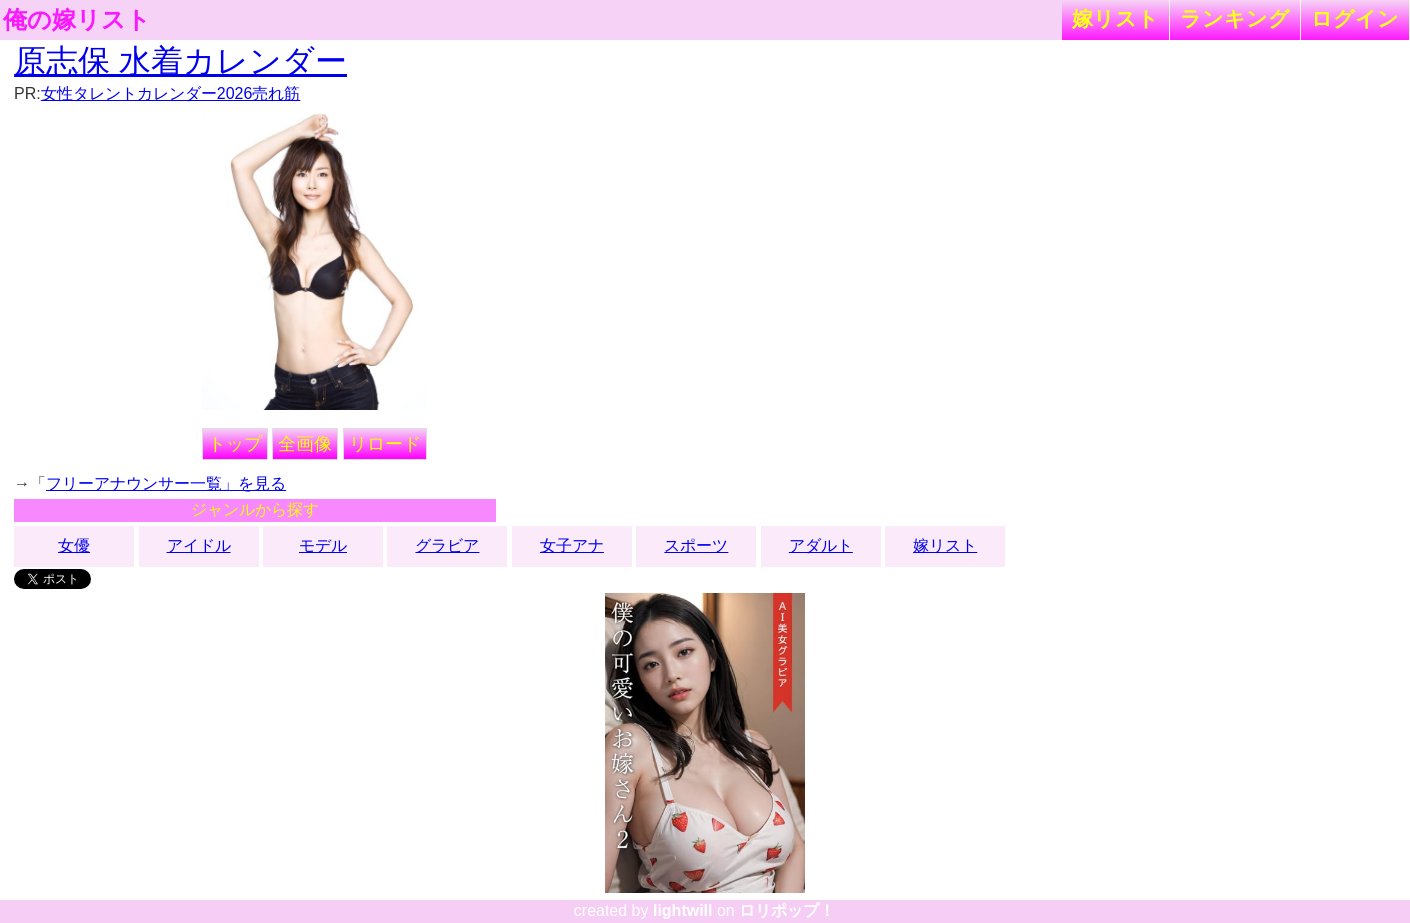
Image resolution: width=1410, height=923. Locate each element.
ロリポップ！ (787, 910)
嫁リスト (1115, 18)
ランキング (1235, 18)
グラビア (447, 545)
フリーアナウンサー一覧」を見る (166, 483)
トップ (235, 444)
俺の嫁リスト (77, 20)
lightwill (683, 910)
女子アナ (572, 545)
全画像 (305, 444)
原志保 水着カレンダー (180, 61)
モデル (323, 545)
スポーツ (696, 545)
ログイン (1355, 18)
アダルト (821, 545)
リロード (385, 444)
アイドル (199, 545)
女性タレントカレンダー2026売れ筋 (171, 93)
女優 (74, 545)
